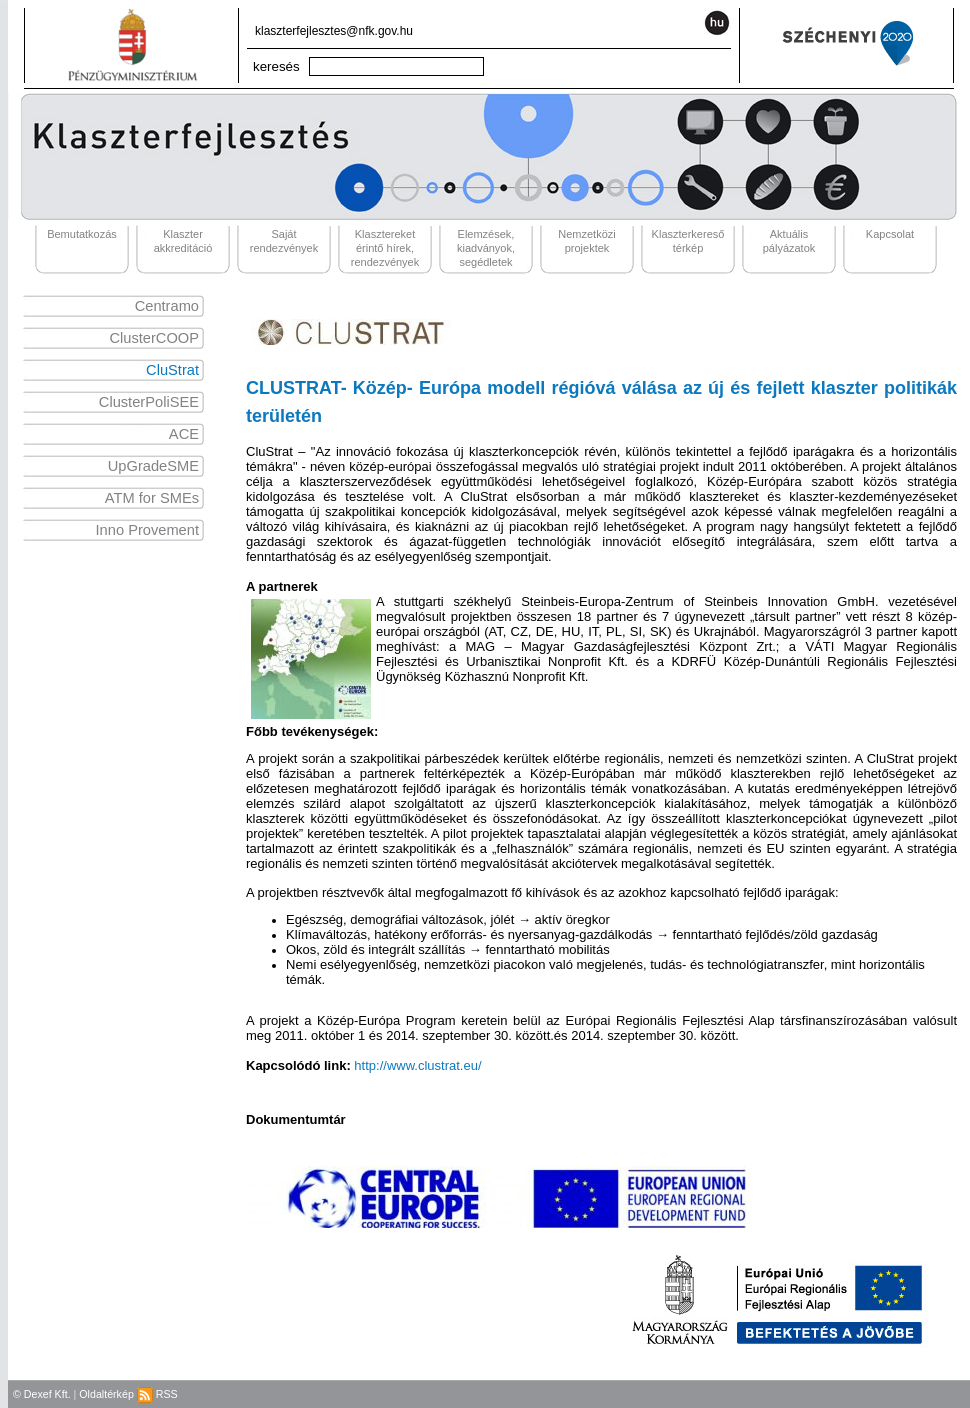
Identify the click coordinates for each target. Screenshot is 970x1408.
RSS (157, 1394)
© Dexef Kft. (42, 1394)
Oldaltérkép (106, 1394)
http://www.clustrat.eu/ (417, 1065)
